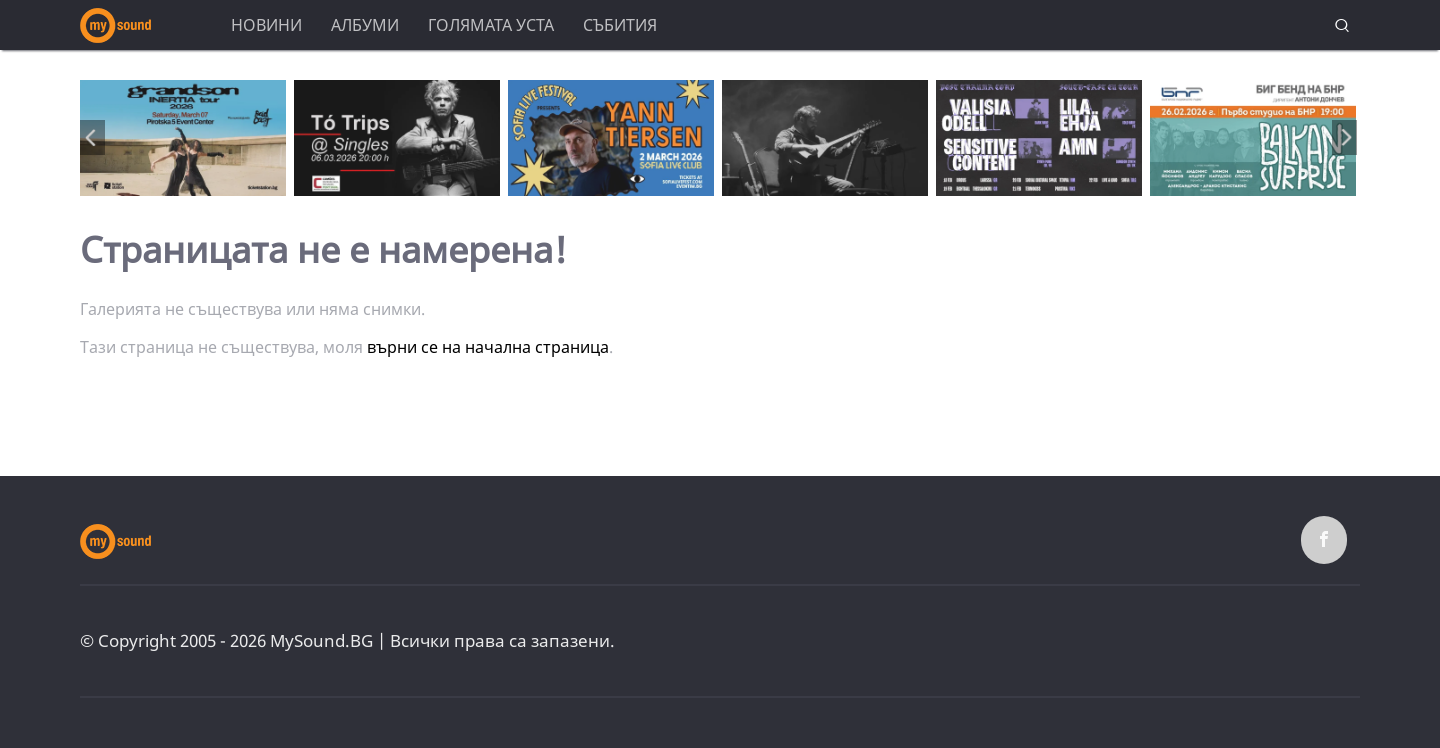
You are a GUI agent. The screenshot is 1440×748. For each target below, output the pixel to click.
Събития (620, 25)
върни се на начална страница (488, 347)
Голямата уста (491, 25)
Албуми (365, 25)
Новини (266, 25)
